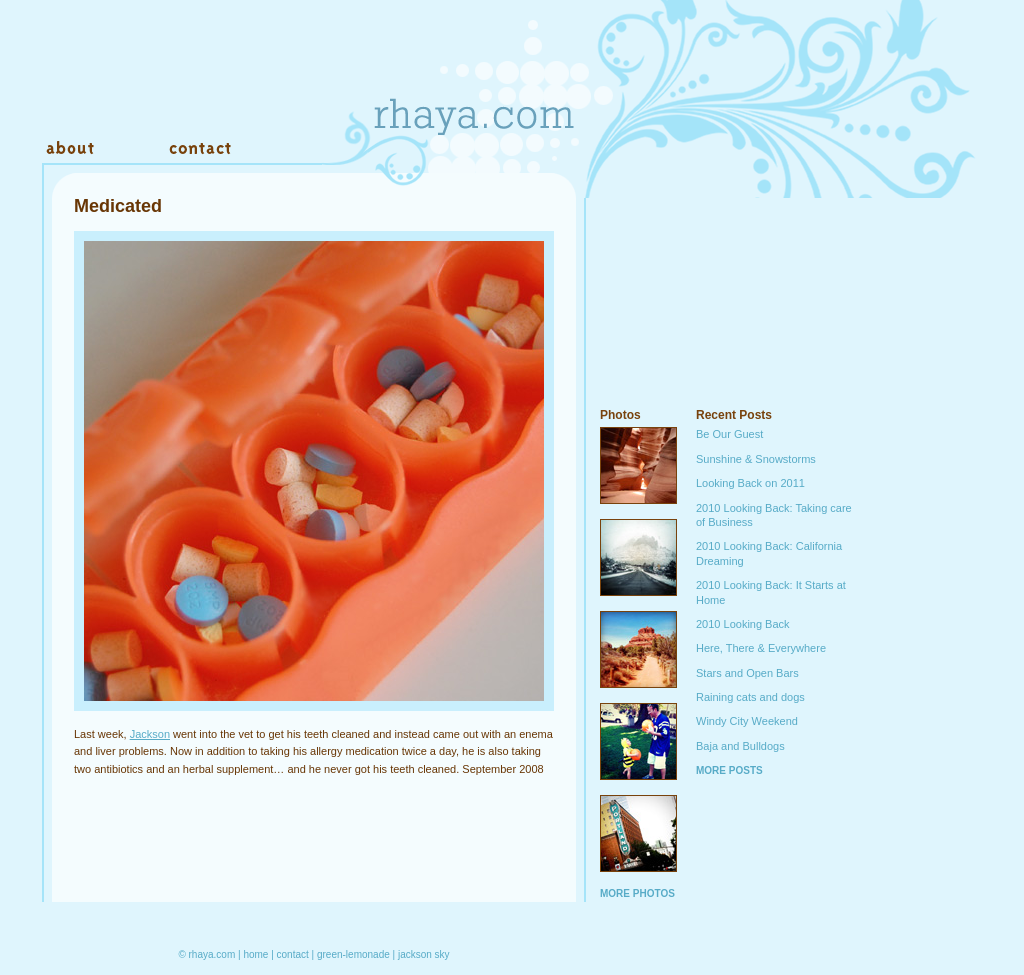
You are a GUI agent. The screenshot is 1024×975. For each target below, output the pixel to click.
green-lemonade (353, 954)
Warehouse (292, 149)
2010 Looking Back (743, 624)
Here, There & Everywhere (761, 648)
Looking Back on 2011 (750, 483)
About (72, 149)
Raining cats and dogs (750, 697)
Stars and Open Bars (747, 673)
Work (130, 149)
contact (293, 954)
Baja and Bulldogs (740, 746)
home (255, 954)
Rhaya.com (472, 80)
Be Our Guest (729, 434)
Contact (199, 149)
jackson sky (424, 954)
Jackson (150, 734)
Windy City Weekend (747, 721)
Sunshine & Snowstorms (756, 459)
